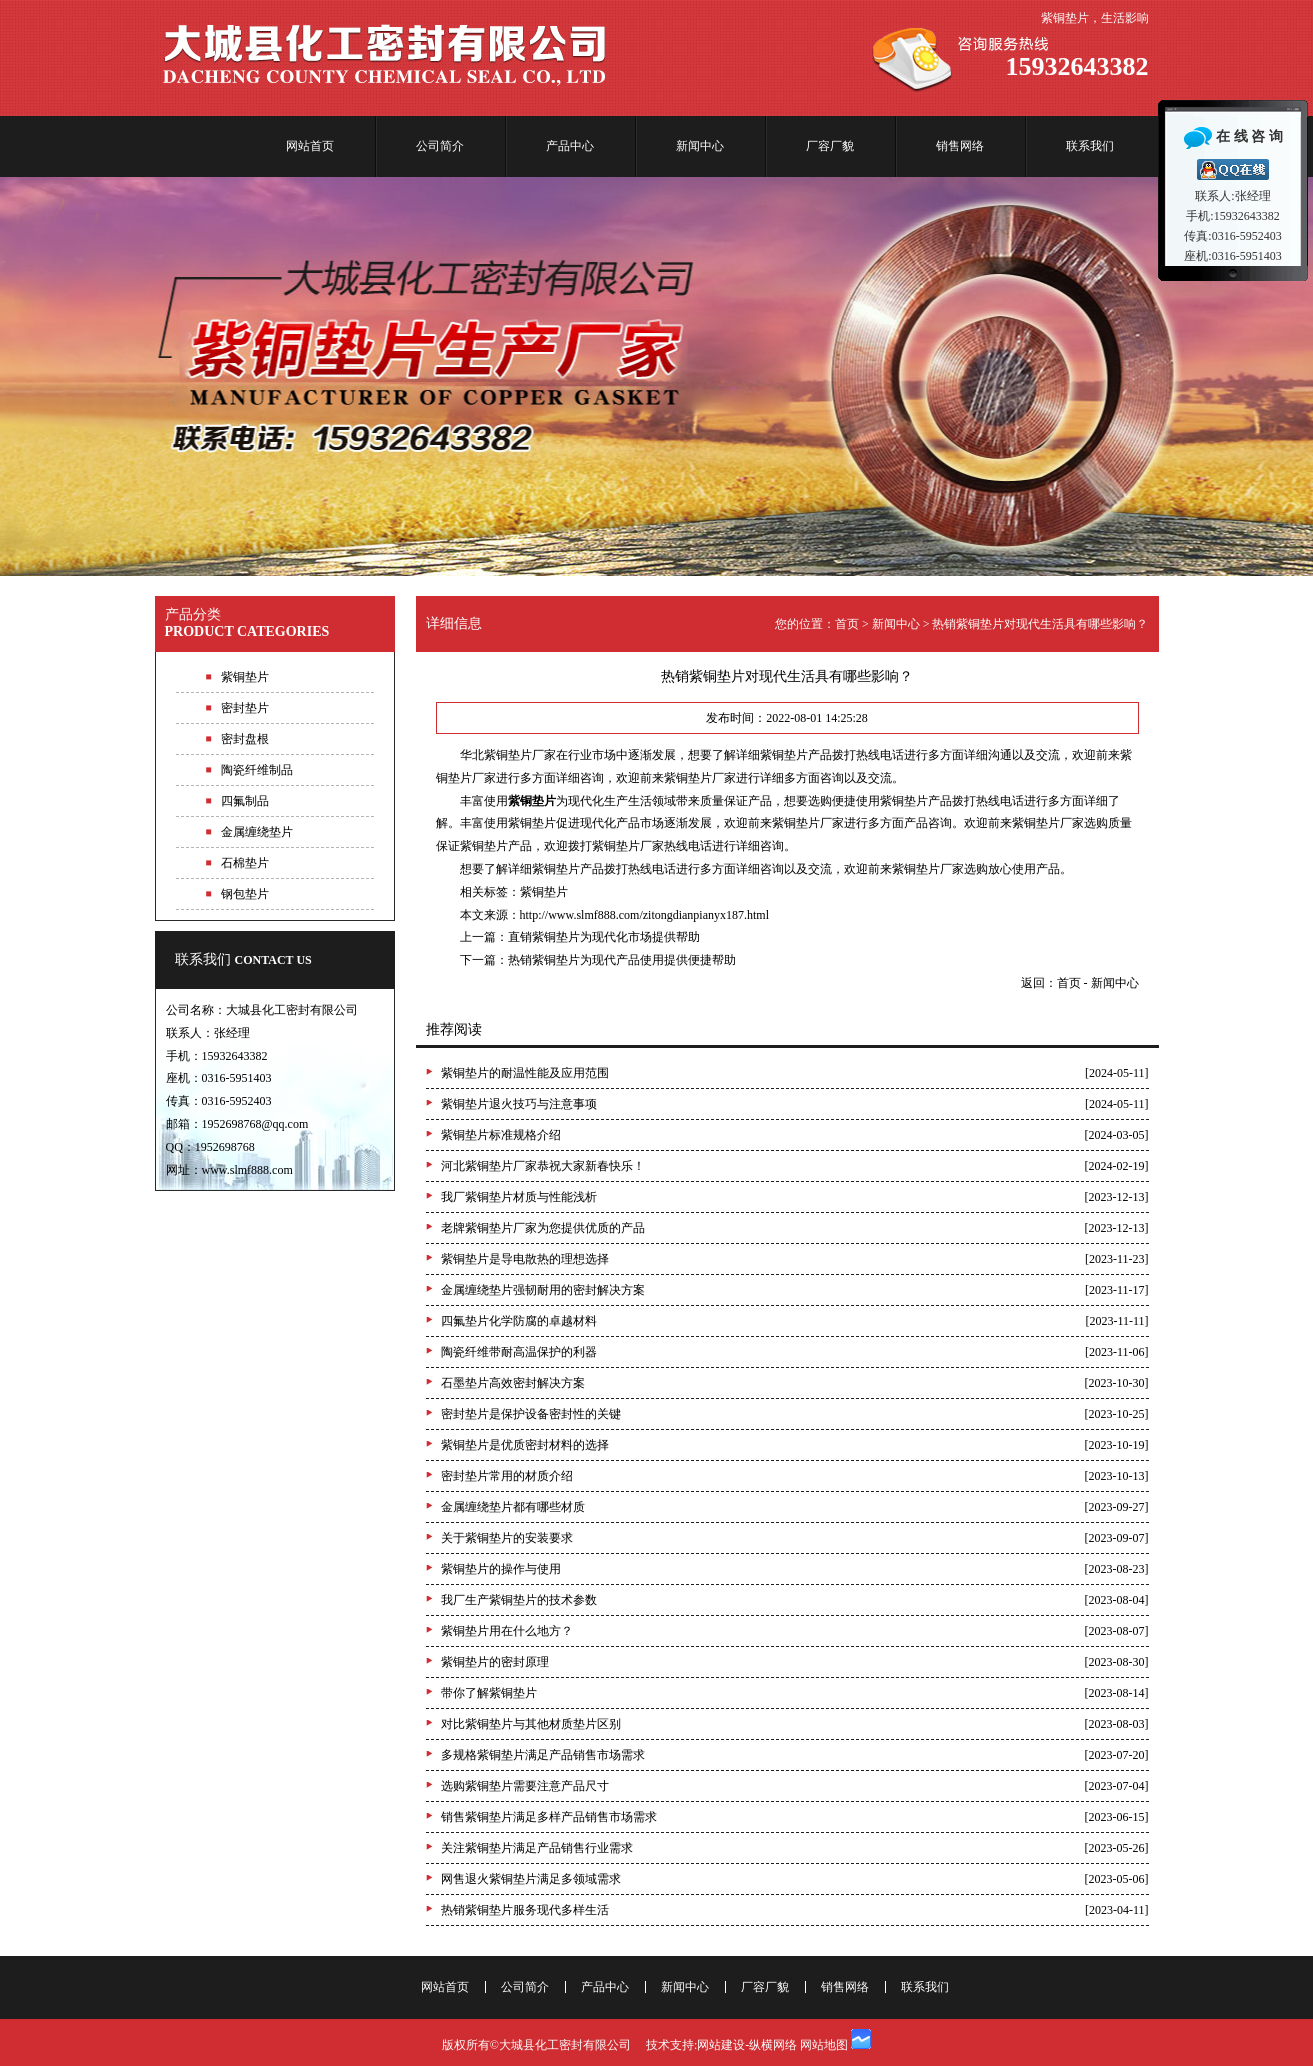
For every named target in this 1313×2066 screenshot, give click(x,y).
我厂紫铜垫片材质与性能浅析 (519, 1197)
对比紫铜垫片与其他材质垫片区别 (531, 1724)
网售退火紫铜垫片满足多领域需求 (531, 1879)
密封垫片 (245, 708)
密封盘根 (245, 739)
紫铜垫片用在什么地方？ (507, 1631)
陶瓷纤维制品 (257, 770)
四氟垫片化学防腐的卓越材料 (519, 1321)
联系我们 (1090, 146)
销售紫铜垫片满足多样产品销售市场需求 (549, 1817)
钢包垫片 (245, 894)
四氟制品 (245, 801)
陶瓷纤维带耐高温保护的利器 (519, 1352)
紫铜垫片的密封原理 (495, 1662)
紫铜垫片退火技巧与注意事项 (519, 1104)
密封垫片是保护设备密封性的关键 (531, 1414)
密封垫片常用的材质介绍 (507, 1476)
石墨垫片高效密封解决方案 (513, 1383)
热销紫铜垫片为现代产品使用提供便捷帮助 (622, 960)
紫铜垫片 (544, 892)
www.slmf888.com (247, 1170)
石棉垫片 (245, 863)
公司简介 (440, 146)
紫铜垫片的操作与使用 (501, 1569)
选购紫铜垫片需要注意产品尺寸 (525, 1786)
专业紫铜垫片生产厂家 (656, 376)
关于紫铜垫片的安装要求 (507, 1538)
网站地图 (824, 2045)
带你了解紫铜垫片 (489, 1693)
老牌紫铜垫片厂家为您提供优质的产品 (543, 1228)
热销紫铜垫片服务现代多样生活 (525, 1910)
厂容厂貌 (830, 146)
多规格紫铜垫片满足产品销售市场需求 (543, 1755)
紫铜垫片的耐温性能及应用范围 (525, 1073)
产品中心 (570, 146)
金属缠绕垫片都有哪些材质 (513, 1507)
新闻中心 (700, 146)
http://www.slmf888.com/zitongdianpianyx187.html (645, 915)
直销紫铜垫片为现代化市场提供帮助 (604, 937)
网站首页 (310, 146)
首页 (847, 624)
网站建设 (721, 2045)
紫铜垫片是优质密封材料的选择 (525, 1445)
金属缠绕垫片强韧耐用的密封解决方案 (543, 1290)
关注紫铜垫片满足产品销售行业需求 (537, 1848)
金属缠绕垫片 (257, 832)
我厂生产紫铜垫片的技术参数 (519, 1600)
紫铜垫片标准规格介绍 (501, 1135)
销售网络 (960, 146)
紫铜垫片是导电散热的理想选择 (525, 1259)
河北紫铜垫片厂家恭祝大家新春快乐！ (543, 1166)
